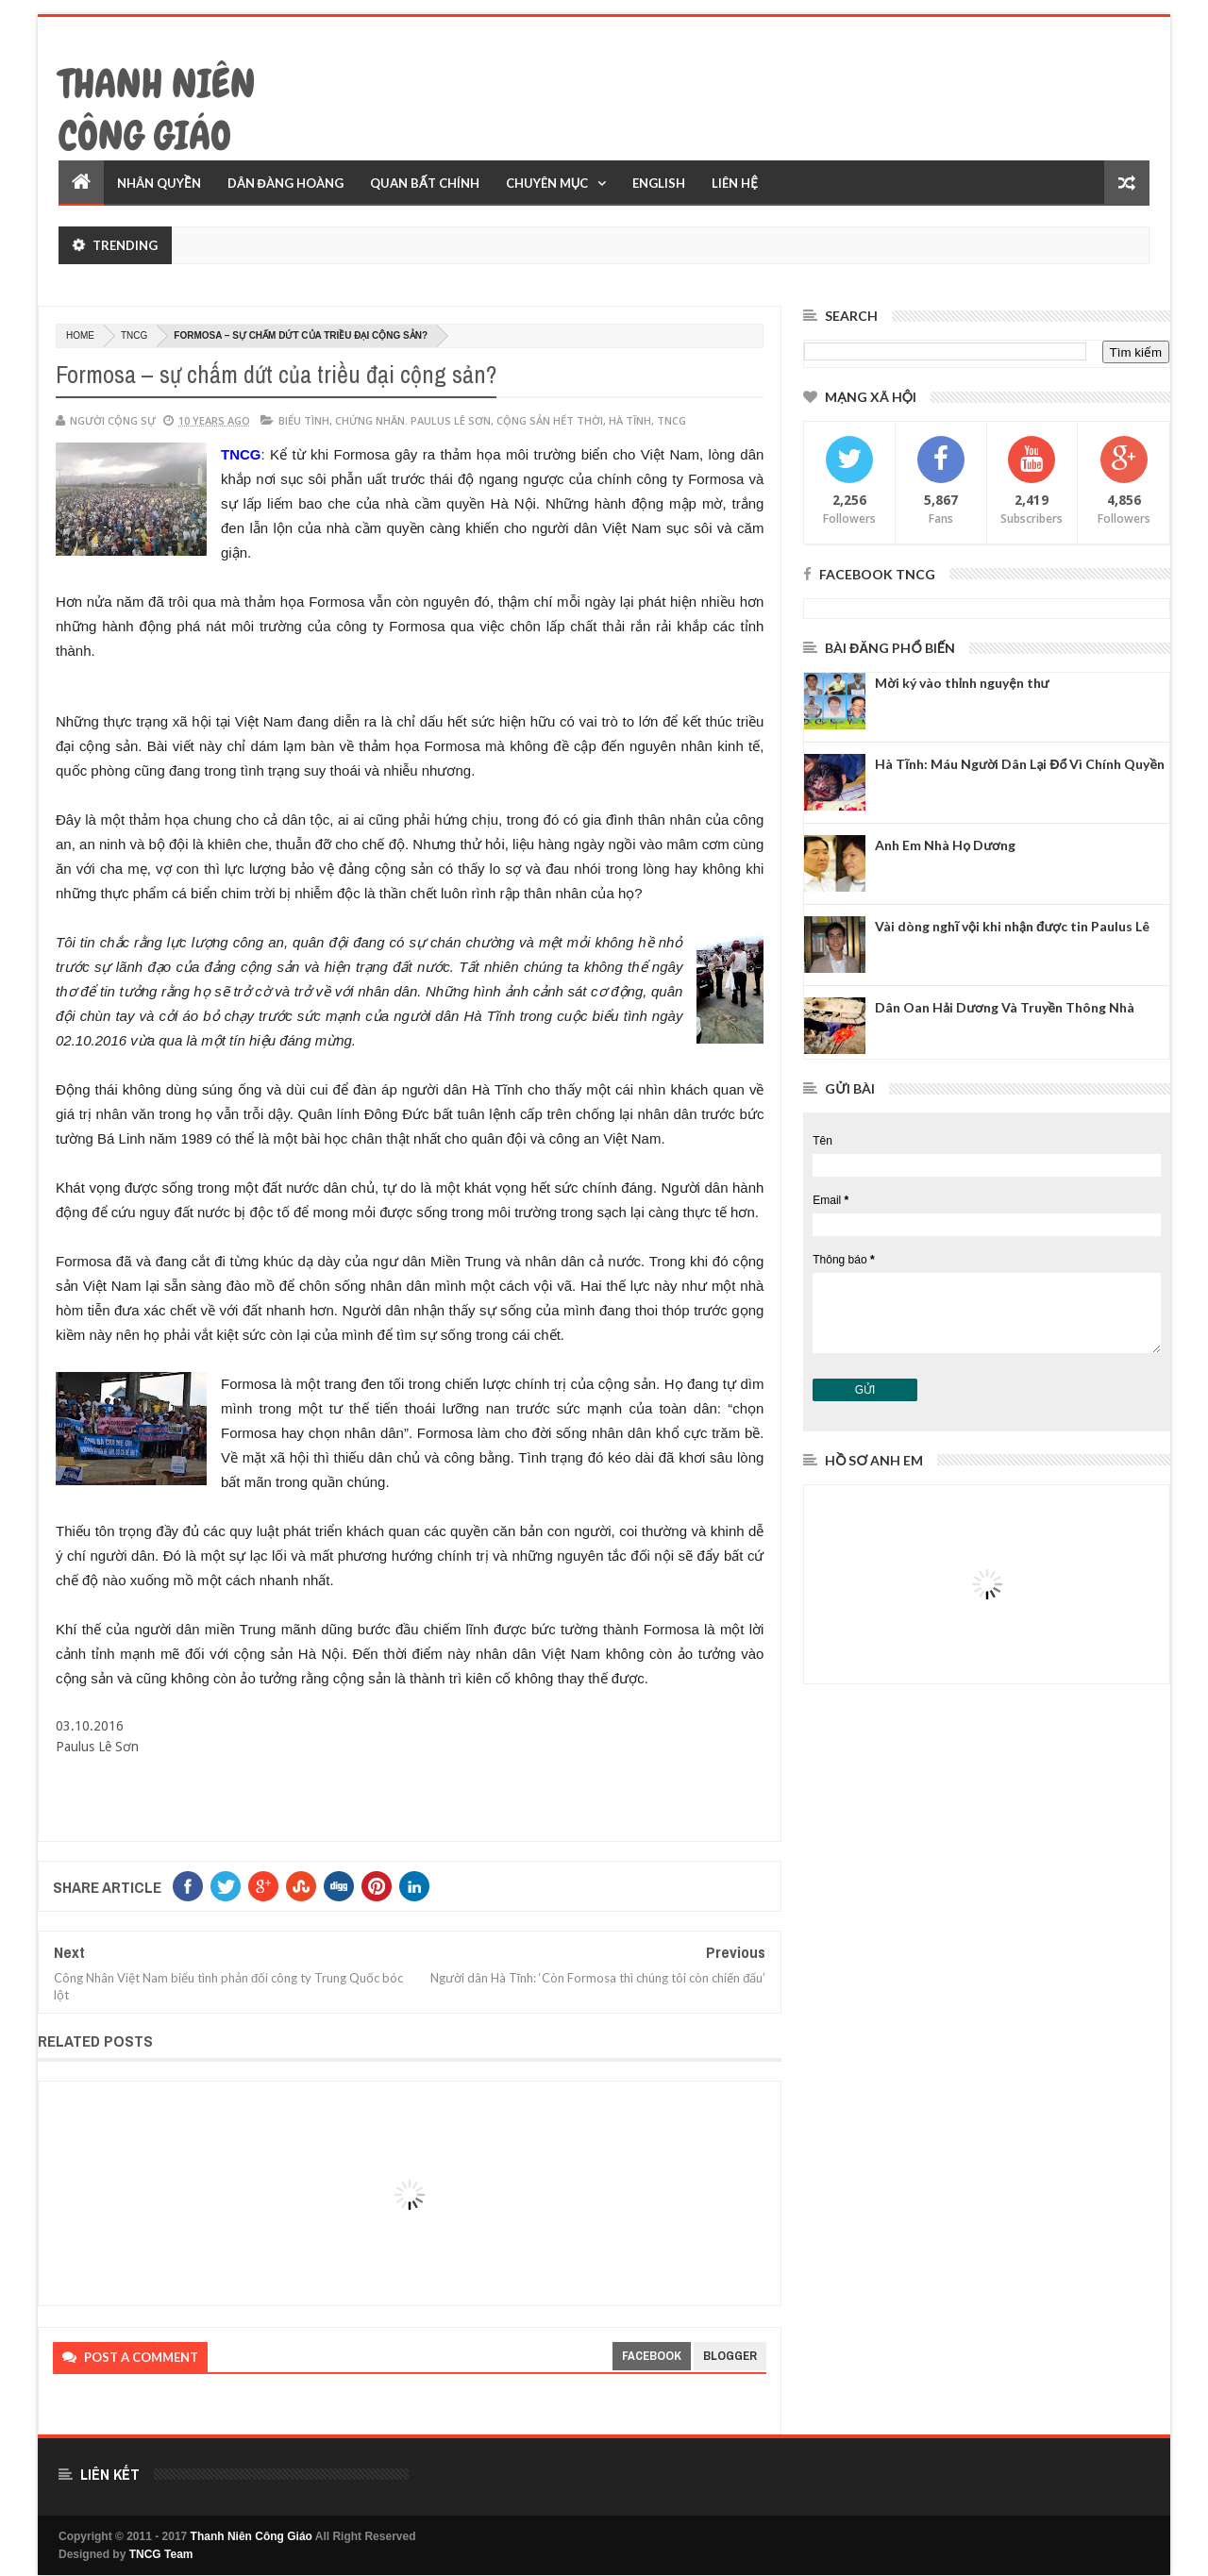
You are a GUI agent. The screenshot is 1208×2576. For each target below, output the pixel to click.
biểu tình (303, 420)
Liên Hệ (735, 183)
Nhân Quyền (159, 183)
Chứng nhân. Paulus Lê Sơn (413, 420)
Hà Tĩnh (630, 420)
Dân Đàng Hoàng (285, 183)
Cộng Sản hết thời (549, 420)
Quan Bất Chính (424, 183)
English (658, 183)
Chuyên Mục (547, 183)
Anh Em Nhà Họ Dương (945, 845)
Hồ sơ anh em (874, 1460)
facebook (651, 2356)
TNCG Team (161, 2554)
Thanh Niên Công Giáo (157, 110)
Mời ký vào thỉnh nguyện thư (962, 683)
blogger (730, 2356)
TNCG (134, 335)
